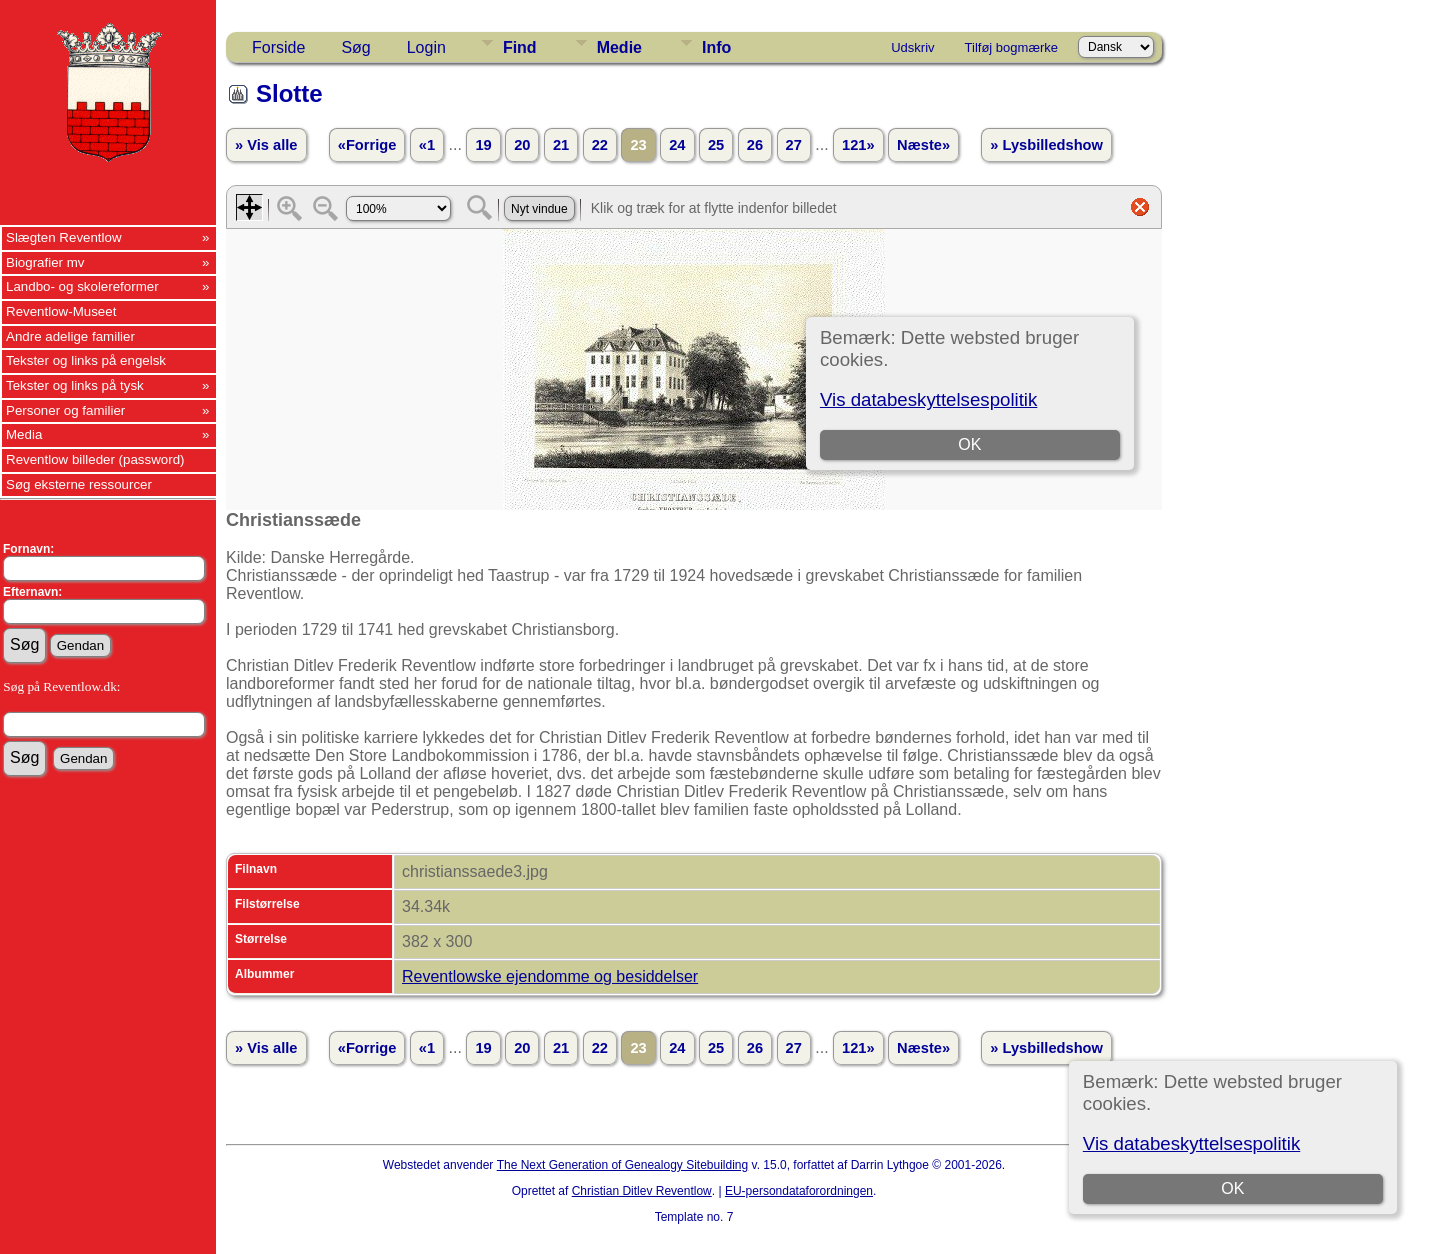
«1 (427, 145)
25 (716, 145)
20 (522, 145)
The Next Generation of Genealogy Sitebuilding (623, 1165)
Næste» (923, 145)
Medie (619, 47)
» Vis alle (266, 145)
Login (426, 47)
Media (24, 434)
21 (561, 145)
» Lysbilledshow (1046, 145)
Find (520, 47)
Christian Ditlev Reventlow (642, 1191)
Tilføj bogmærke (1011, 47)
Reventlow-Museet (61, 311)
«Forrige (367, 145)
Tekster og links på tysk (75, 385)
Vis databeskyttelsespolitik (1191, 1143)
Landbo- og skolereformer (82, 286)
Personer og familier (65, 410)
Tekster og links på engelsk (86, 360)
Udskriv (912, 47)
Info (716, 47)
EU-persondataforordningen (799, 1191)
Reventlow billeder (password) (95, 459)
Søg (355, 47)
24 (677, 145)
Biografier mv (45, 262)
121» (858, 145)
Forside (278, 47)
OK (1232, 1188)
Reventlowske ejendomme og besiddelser (550, 976)
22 (600, 145)
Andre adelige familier (70, 336)
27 (794, 145)
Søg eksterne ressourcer (79, 484)
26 (755, 145)
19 (483, 145)
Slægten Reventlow (64, 237)
